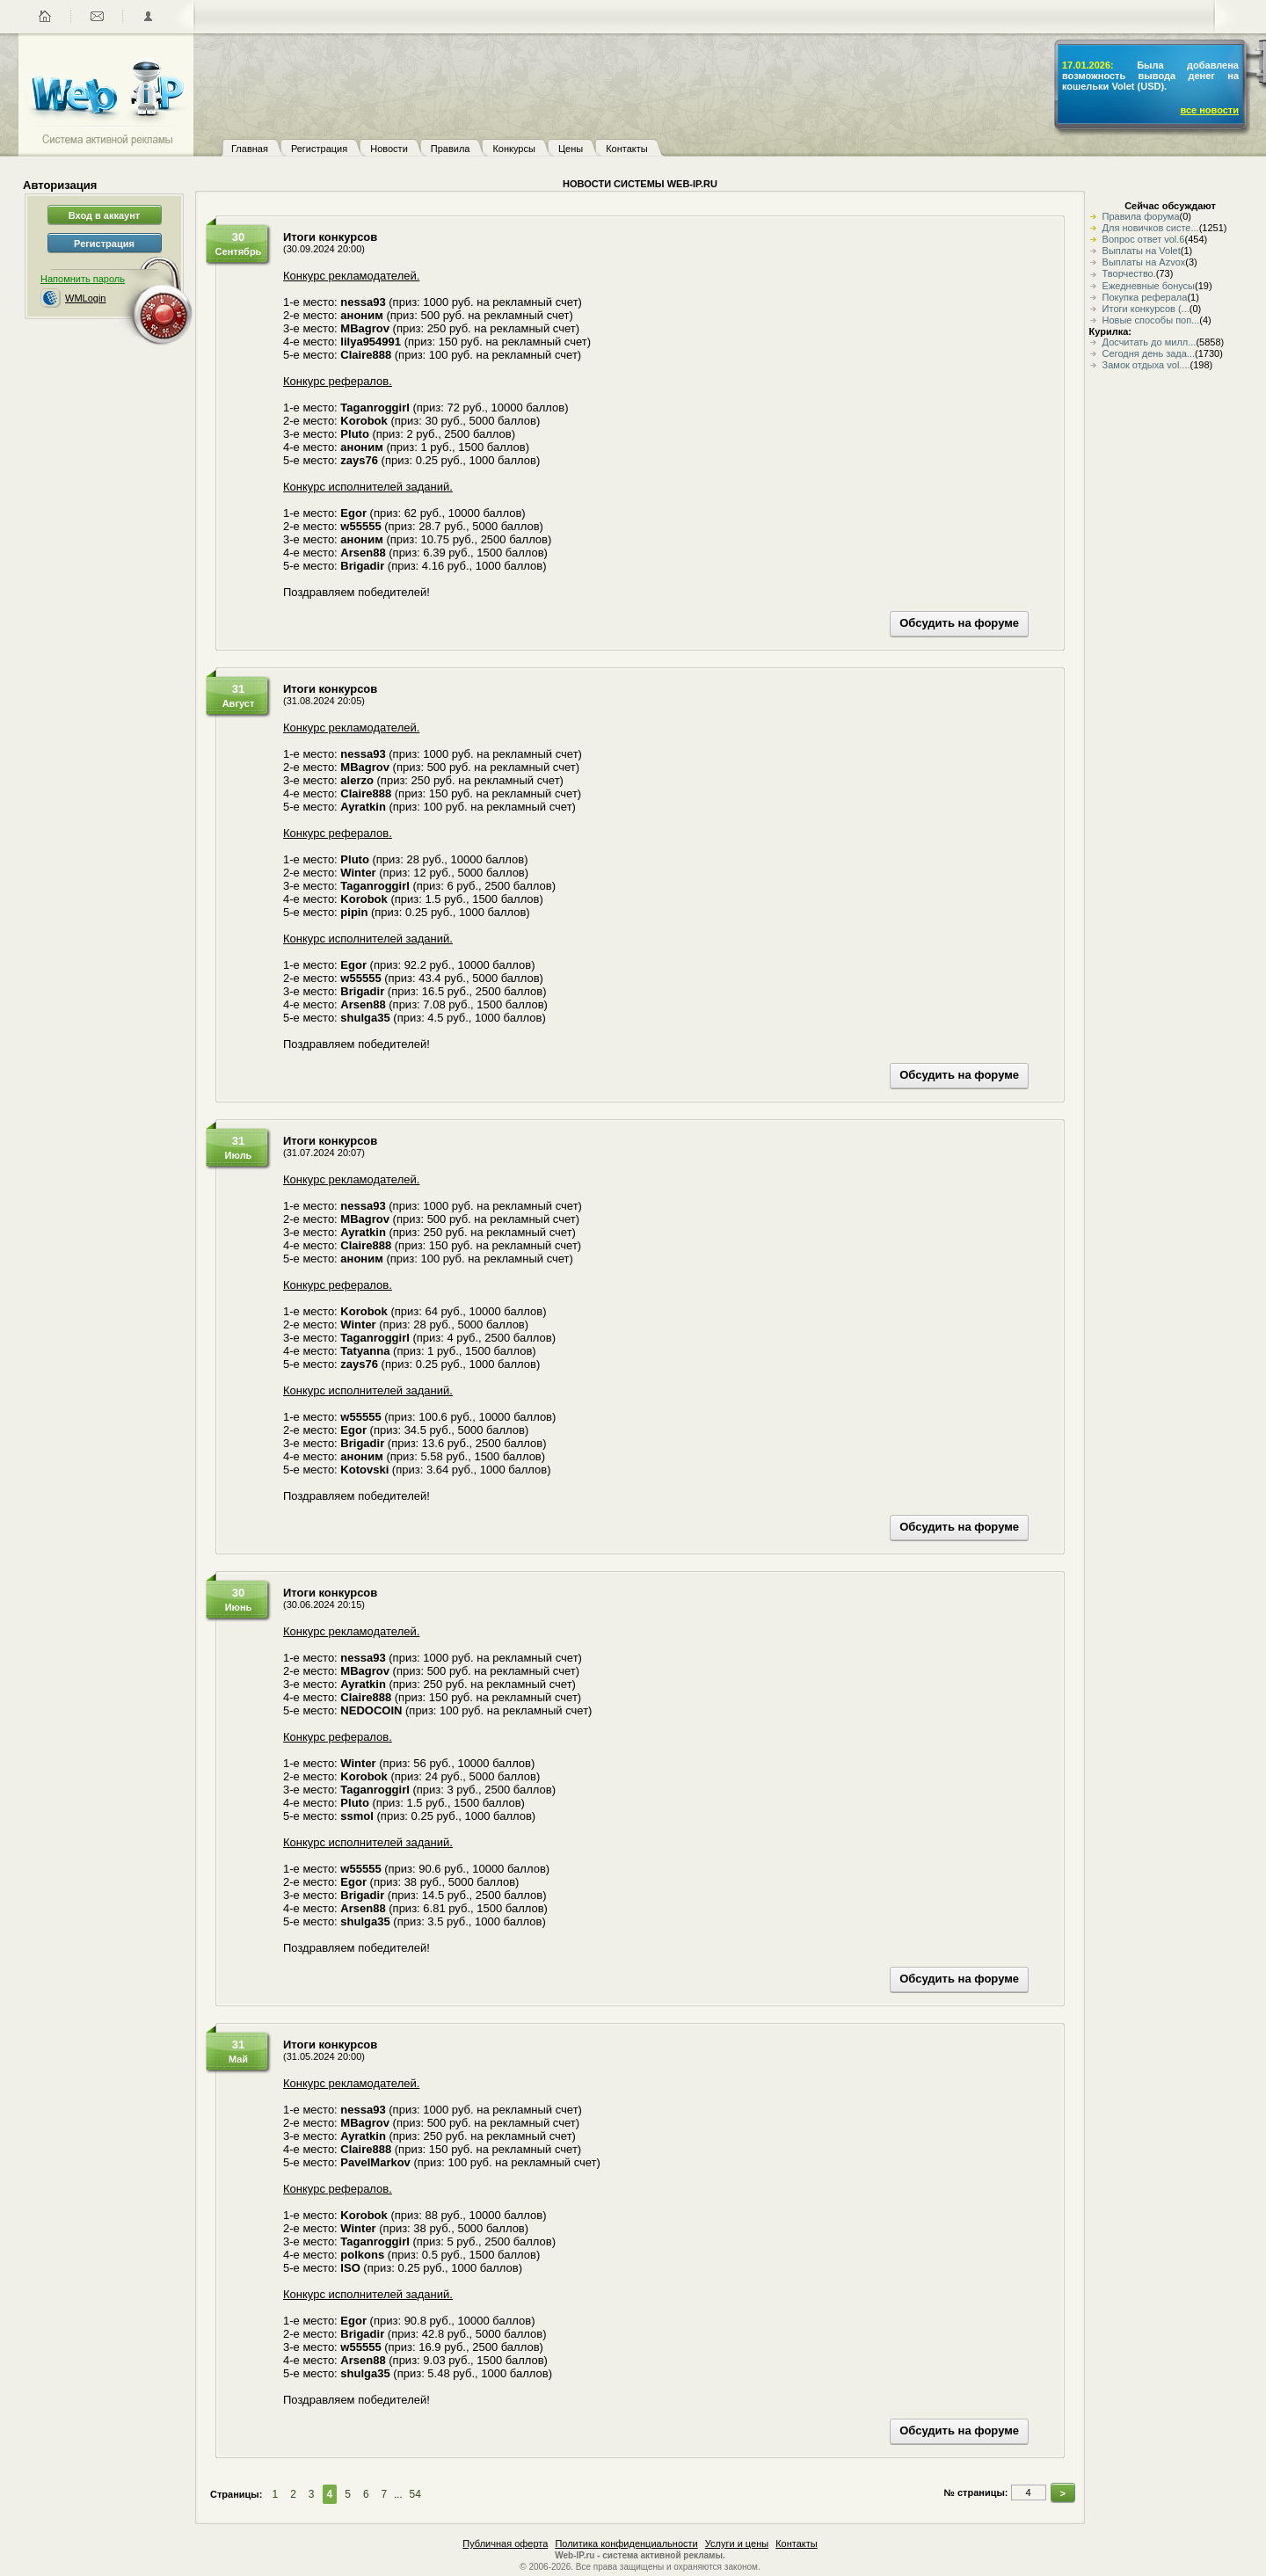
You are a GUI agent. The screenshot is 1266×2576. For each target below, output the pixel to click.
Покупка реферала (1145, 297)
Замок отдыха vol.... (1146, 365)
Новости (389, 148)
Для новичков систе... (1150, 227)
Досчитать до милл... (1149, 342)
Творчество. (1129, 273)
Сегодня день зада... (1148, 353)
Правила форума (1141, 216)
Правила (450, 148)
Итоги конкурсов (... (1146, 308)
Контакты (627, 148)
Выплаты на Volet (1141, 250)
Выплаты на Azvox (1144, 262)
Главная (249, 148)
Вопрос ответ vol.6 (1143, 239)
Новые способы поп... (1151, 320)
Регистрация (319, 148)
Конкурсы (513, 148)
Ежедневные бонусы (1148, 285)
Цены (570, 148)
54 (414, 2494)
